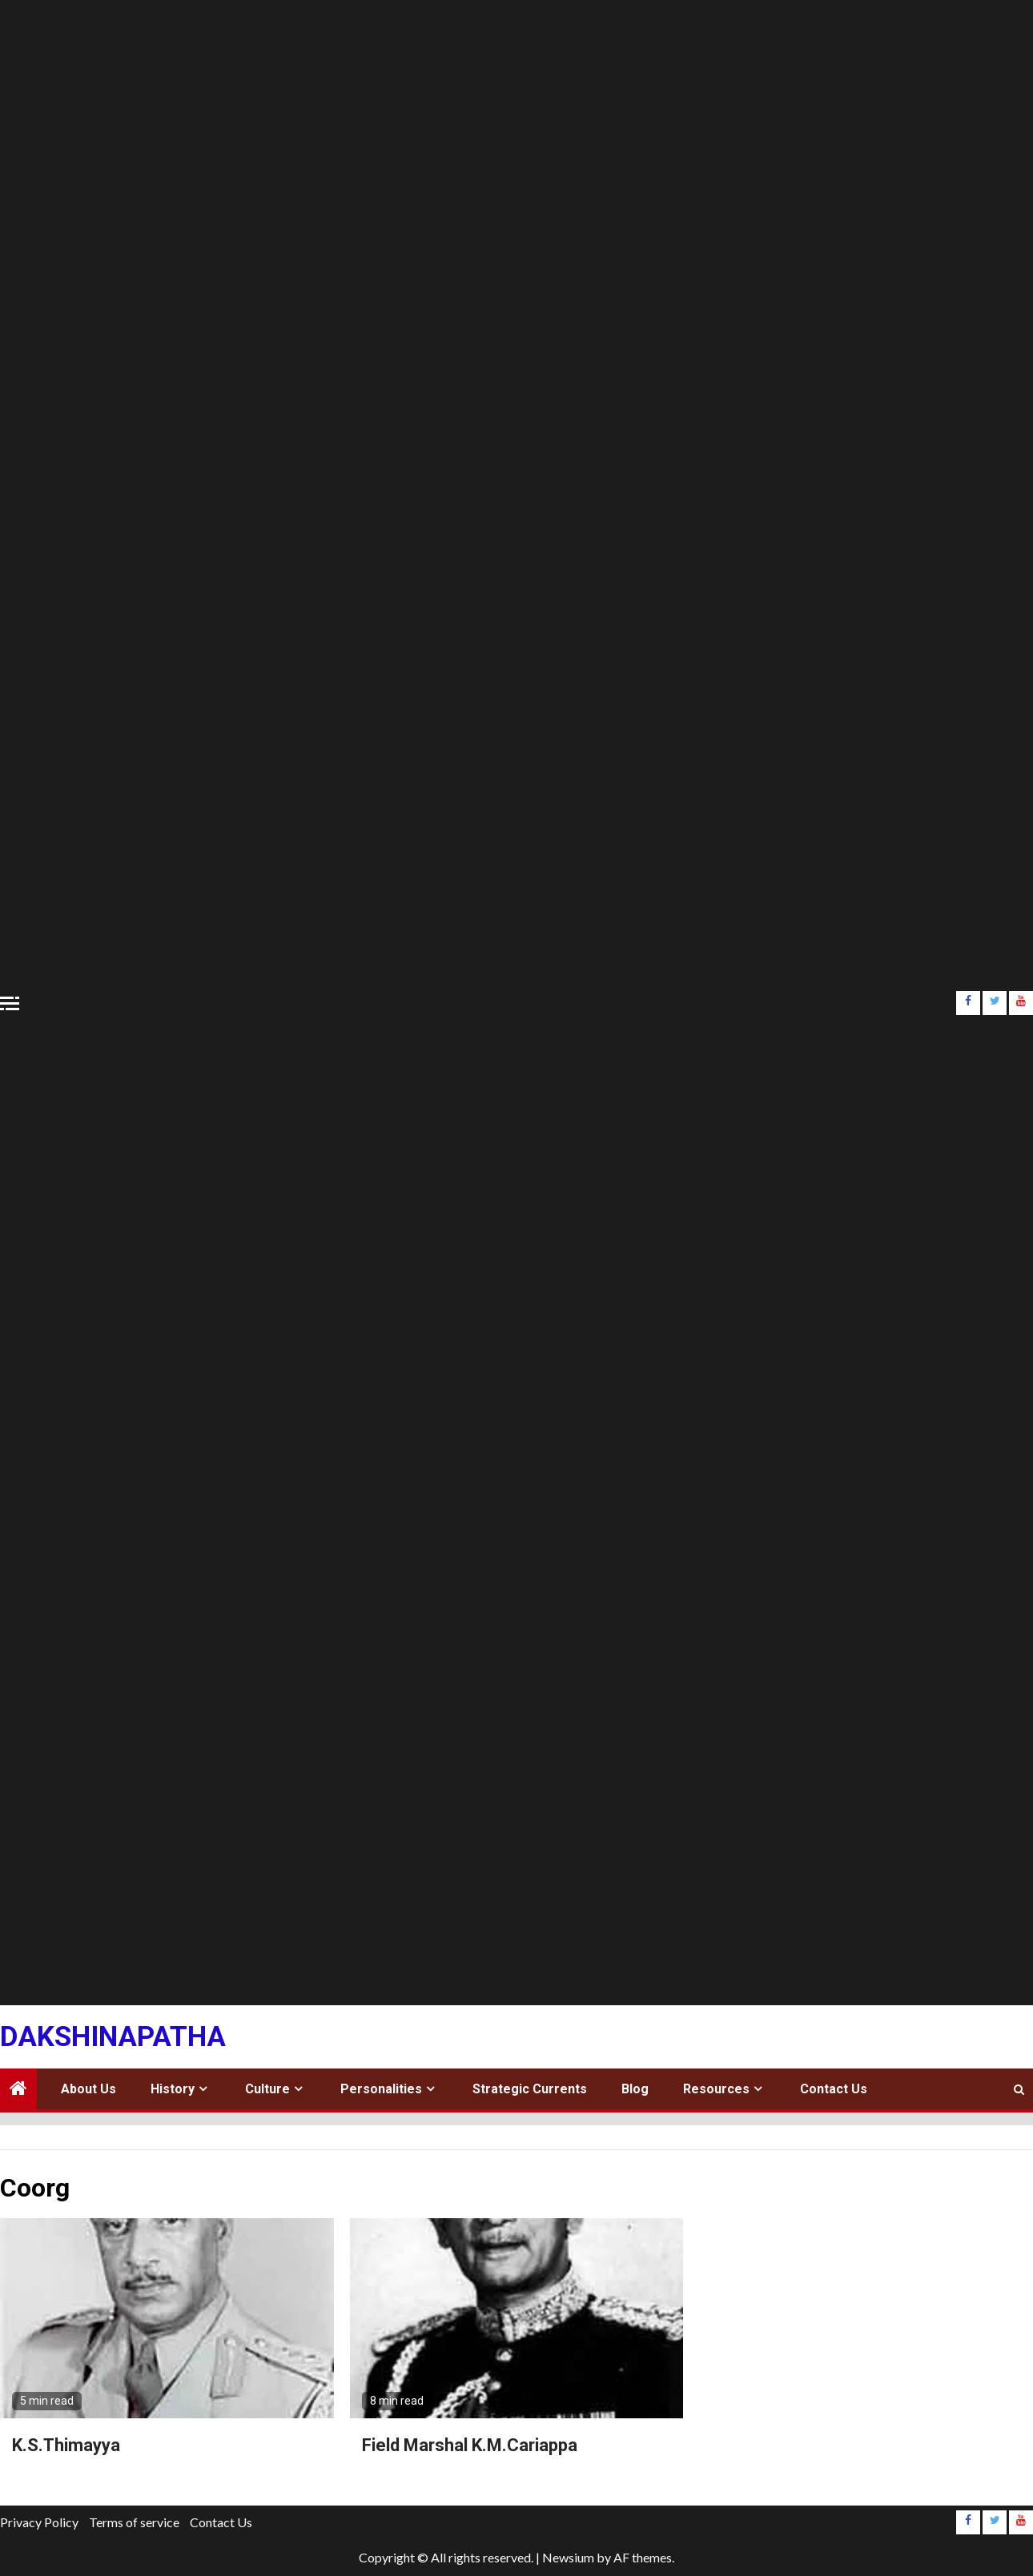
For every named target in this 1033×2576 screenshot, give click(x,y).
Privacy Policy (39, 2522)
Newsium (568, 2557)
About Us (88, 2089)
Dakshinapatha (113, 2036)
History (173, 2089)
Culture (267, 2089)
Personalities (381, 2089)
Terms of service (134, 2522)
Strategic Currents (529, 2089)
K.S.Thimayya (66, 2445)
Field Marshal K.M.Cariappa (469, 2445)
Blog (635, 2089)
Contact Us (833, 2089)
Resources (716, 2089)
